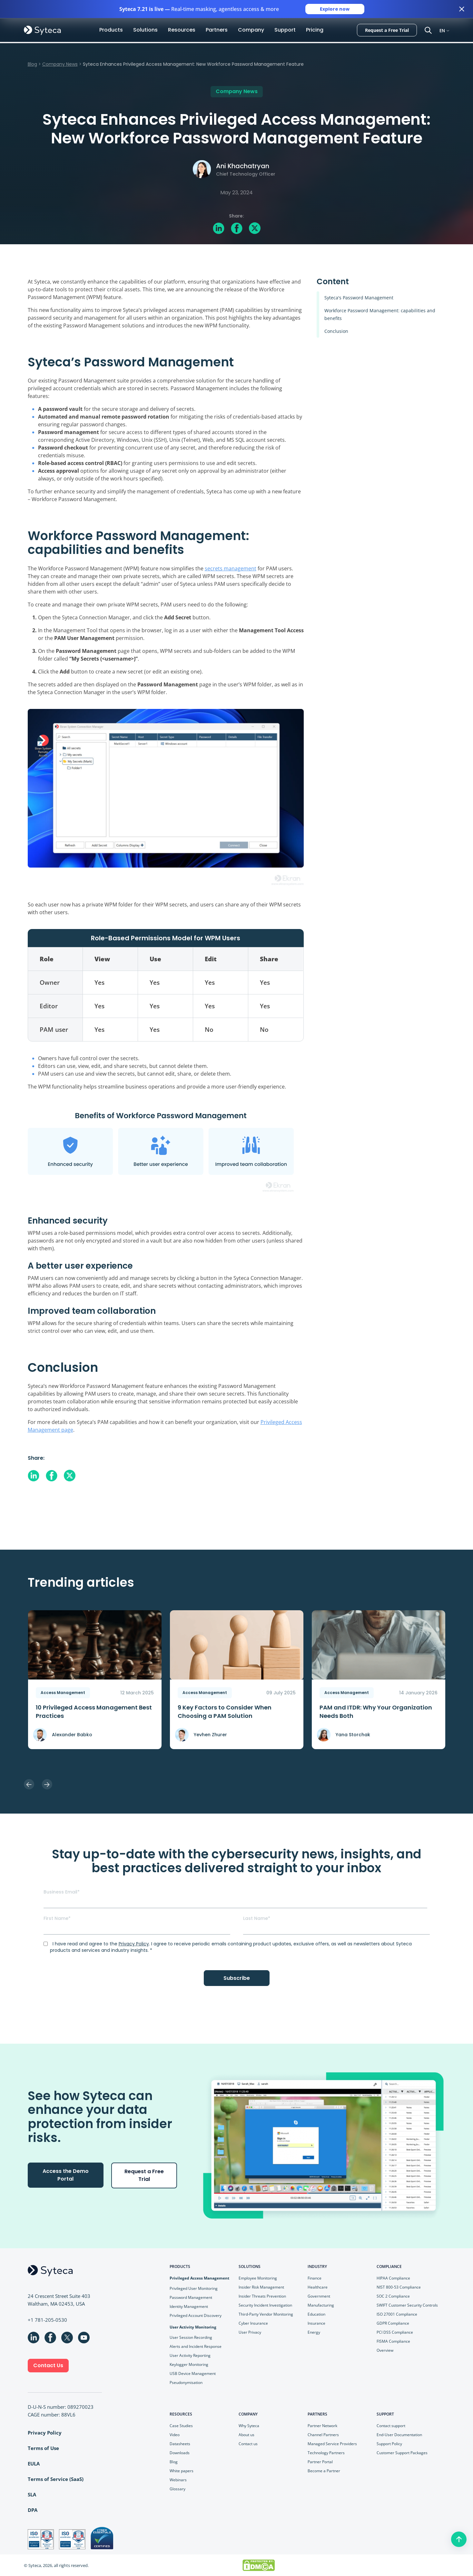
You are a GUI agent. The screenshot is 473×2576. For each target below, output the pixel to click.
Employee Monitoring (258, 2278)
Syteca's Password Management (358, 297)
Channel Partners (323, 2434)
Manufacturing (321, 2305)
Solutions (145, 30)
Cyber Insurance (253, 2323)
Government (319, 2296)
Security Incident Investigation (265, 2305)
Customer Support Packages (402, 2452)
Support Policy (389, 2443)
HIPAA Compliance (393, 2278)
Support (285, 30)
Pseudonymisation (186, 2382)
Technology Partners (326, 2452)
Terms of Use (43, 2448)
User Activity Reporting (190, 2355)
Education (316, 2314)
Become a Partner (324, 2470)
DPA (32, 2509)
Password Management (191, 2297)
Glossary (177, 2488)
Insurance (316, 2323)
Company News (60, 64)
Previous (29, 1784)
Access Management (63, 1692)
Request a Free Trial (387, 30)
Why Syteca (249, 2425)
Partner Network (322, 2425)
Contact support (391, 2425)
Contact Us (48, 2365)
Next (47, 1784)
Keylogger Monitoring (189, 2364)
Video (175, 2434)
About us (246, 2434)
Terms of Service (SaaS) (56, 2478)
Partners (217, 30)
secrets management (230, 567)
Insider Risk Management (261, 2287)
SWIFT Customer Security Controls (407, 2305)
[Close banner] (462, 9)
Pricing (314, 30)
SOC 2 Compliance (393, 2296)
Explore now (335, 9)
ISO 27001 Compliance (397, 2314)
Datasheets (180, 2443)
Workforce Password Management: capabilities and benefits (379, 314)
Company (251, 30)
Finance (314, 2278)
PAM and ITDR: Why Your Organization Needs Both (376, 1711)
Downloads (180, 2452)
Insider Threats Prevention (262, 2296)
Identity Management (189, 2306)
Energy (314, 2332)
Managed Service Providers (332, 2443)
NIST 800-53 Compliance (399, 2287)
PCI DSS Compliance (395, 2332)
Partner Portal (320, 2461)
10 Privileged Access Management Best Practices (94, 1711)
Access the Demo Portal (66, 2174)
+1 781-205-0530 (47, 2319)
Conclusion (336, 331)
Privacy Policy (134, 1943)
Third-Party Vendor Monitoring (266, 2314)
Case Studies (181, 2425)
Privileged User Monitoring (194, 2288)
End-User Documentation (399, 2434)
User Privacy (250, 2332)
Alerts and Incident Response (196, 2346)
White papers (181, 2470)
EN (442, 30)
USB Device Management (193, 2373)
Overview (385, 2350)
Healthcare (318, 2287)
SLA (32, 2494)
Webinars (178, 2479)
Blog (32, 64)
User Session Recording (191, 2337)
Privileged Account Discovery (196, 2315)
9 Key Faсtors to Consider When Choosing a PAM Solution (224, 1711)
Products (111, 30)
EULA (34, 2463)
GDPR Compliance (393, 2323)
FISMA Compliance (393, 2341)
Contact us (248, 2443)
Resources (181, 30)
